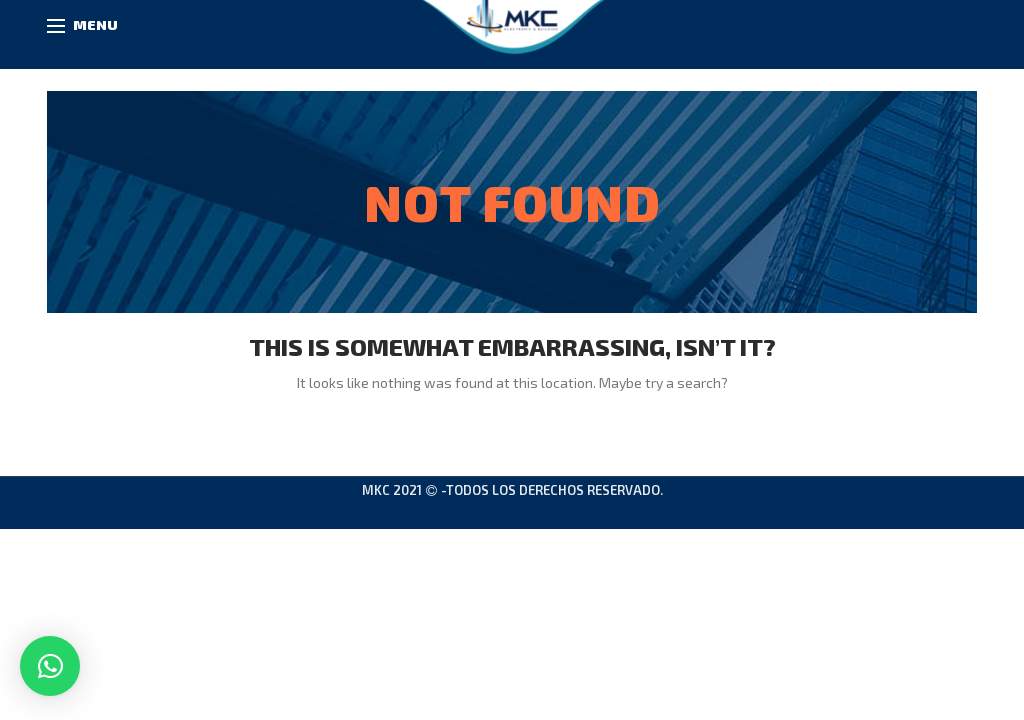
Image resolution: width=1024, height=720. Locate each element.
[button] (50, 666)
